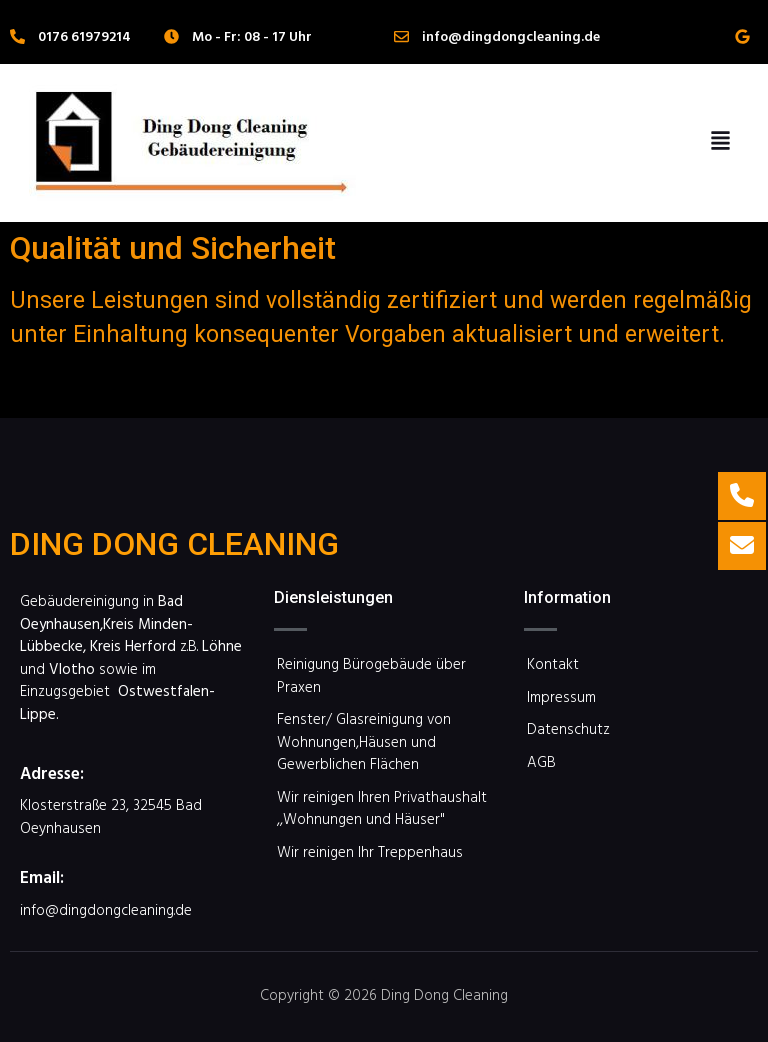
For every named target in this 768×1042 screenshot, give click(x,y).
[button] (720, 143)
